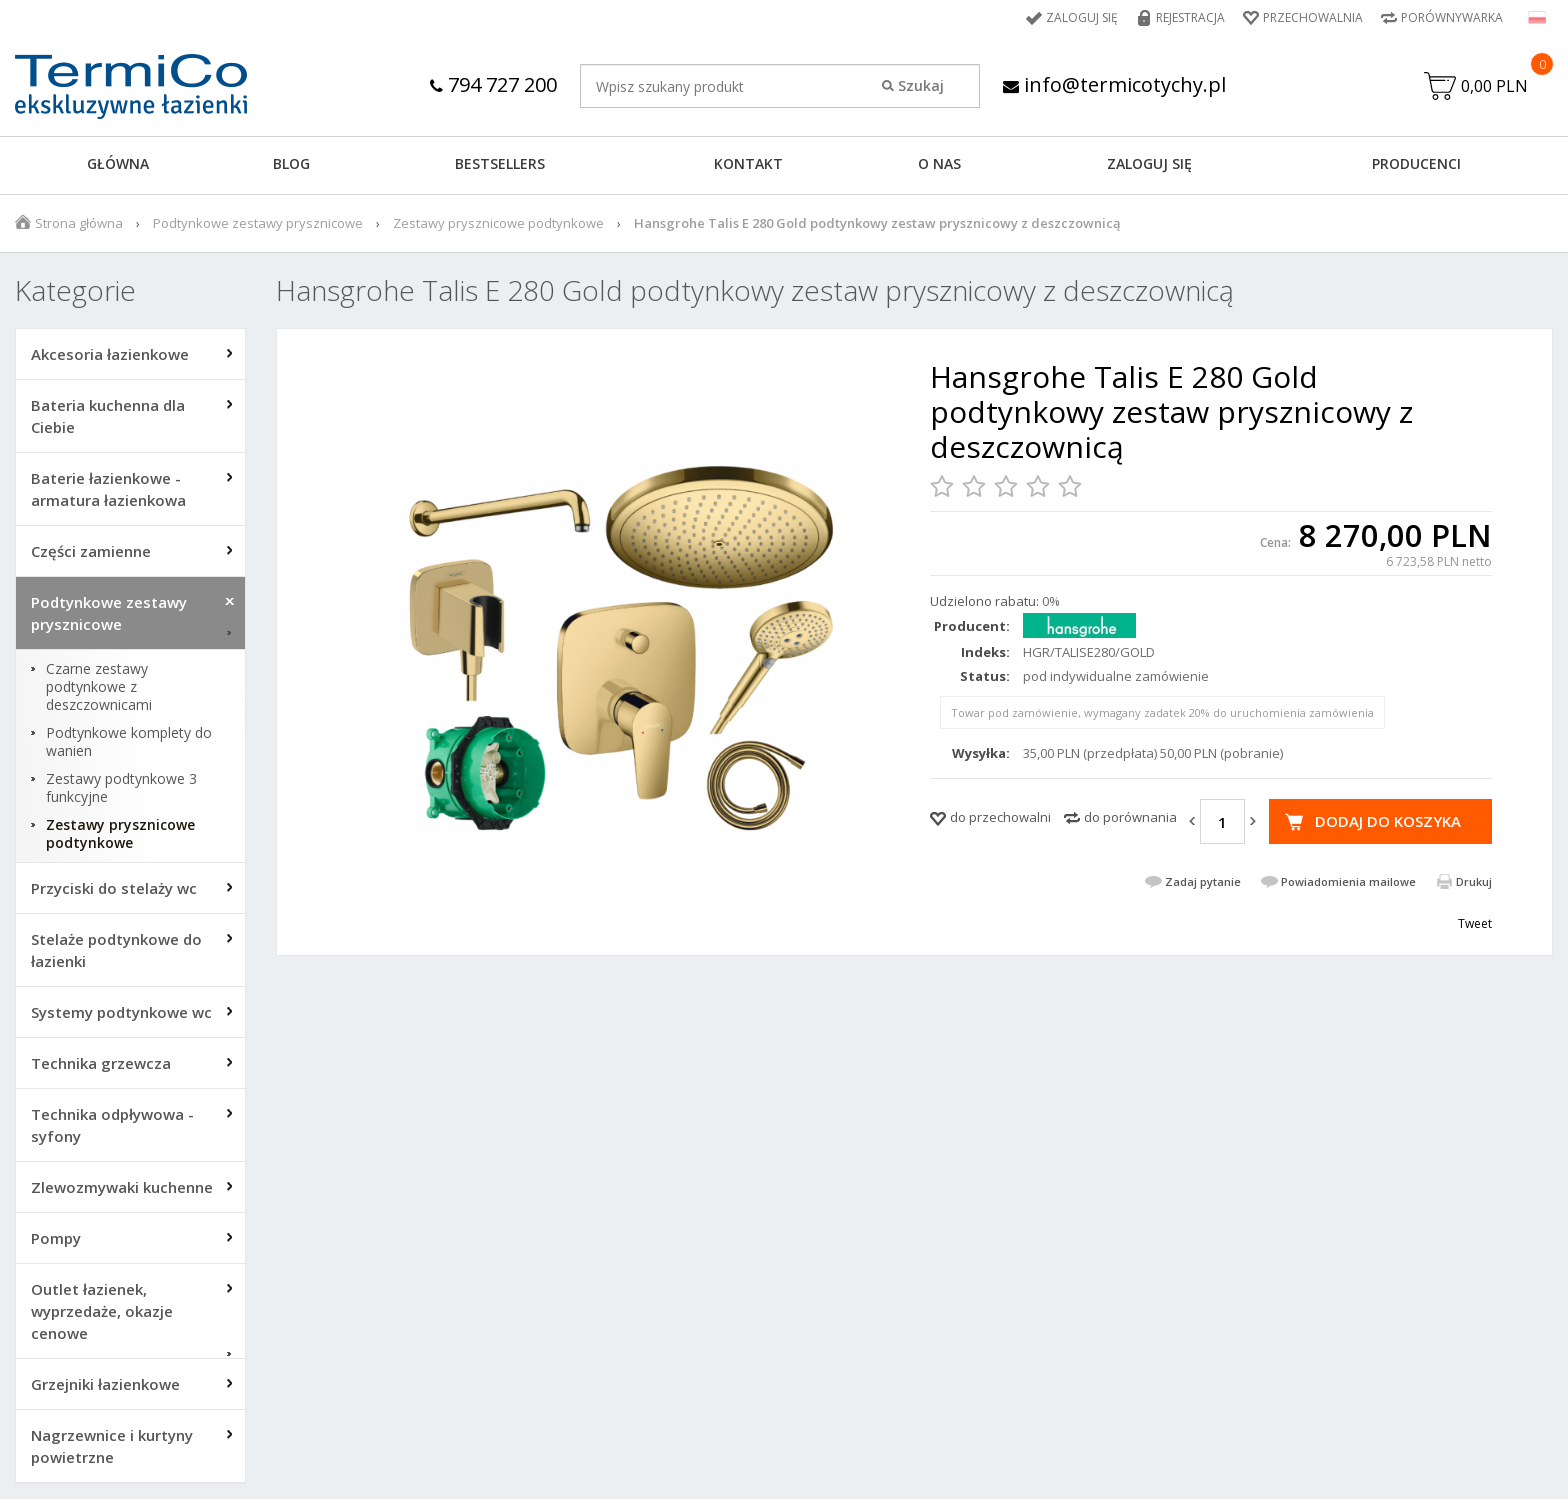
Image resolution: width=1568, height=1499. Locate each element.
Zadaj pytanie (1203, 881)
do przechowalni (1000, 817)
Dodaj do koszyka (1388, 821)
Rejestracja (1190, 17)
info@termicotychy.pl (1114, 84)
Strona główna (79, 223)
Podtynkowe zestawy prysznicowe (258, 223)
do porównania (1130, 817)
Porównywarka (1452, 17)
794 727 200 (493, 84)
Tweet (1475, 923)
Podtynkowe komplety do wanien (129, 742)
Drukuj (1474, 881)
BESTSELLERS (500, 163)
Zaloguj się (1082, 17)
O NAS (939, 163)
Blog (291, 163)
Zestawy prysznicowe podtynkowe (498, 223)
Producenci (1416, 163)
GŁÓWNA (118, 163)
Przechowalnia (1313, 17)
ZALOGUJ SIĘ (1149, 163)
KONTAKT (748, 163)
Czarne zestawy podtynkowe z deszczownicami (99, 687)
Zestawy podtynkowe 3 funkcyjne (121, 788)
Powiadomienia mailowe (1348, 881)
